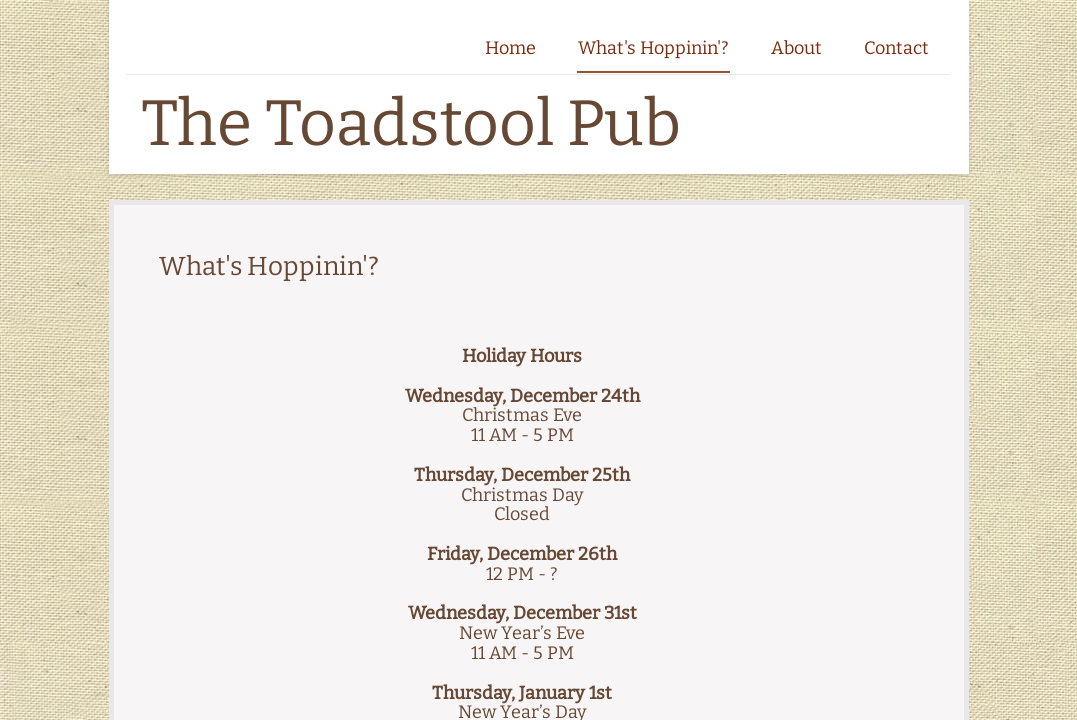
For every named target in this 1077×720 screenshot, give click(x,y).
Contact (896, 48)
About (796, 48)
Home (510, 48)
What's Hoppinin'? (653, 48)
